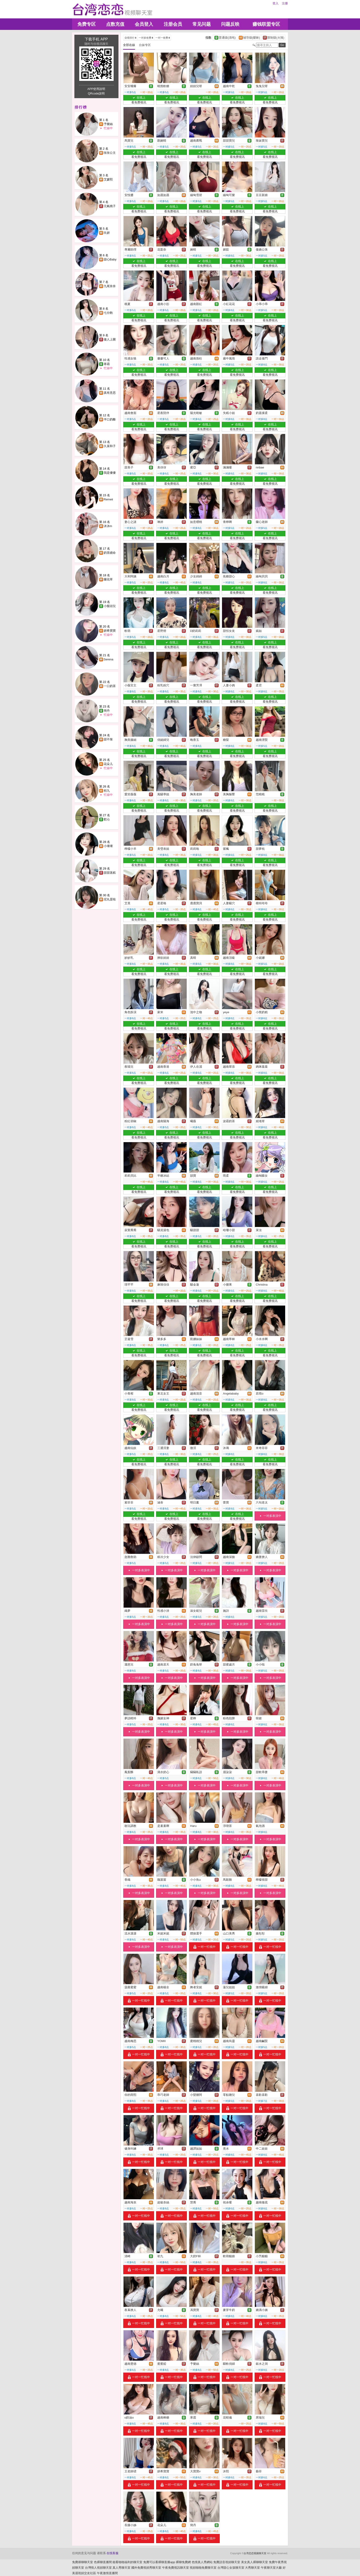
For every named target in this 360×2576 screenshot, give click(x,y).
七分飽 (108, 312)
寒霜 (107, 364)
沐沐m (108, 526)
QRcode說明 (96, 93)
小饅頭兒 (110, 606)
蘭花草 (108, 579)
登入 (275, 3)
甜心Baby (110, 259)
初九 (107, 790)
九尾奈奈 (110, 286)
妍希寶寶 (110, 630)
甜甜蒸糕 (110, 872)
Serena (108, 659)
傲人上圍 (110, 339)
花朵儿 (108, 764)
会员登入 (144, 24)
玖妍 (107, 232)
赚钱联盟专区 (266, 24)
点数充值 (115, 24)
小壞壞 (108, 846)
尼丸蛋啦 (110, 899)
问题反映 (230, 24)
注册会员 (173, 24)
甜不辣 (108, 739)
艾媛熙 (108, 179)
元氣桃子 (110, 206)
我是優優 (110, 472)
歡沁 (107, 819)
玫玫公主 (110, 152)
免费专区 (86, 24)
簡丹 (107, 710)
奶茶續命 (110, 552)
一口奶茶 (110, 686)
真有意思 (110, 392)
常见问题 (201, 24)
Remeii (108, 499)
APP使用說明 (96, 89)
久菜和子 (110, 446)
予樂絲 (108, 124)
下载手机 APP (96, 39)
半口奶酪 (110, 419)
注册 (285, 3)
